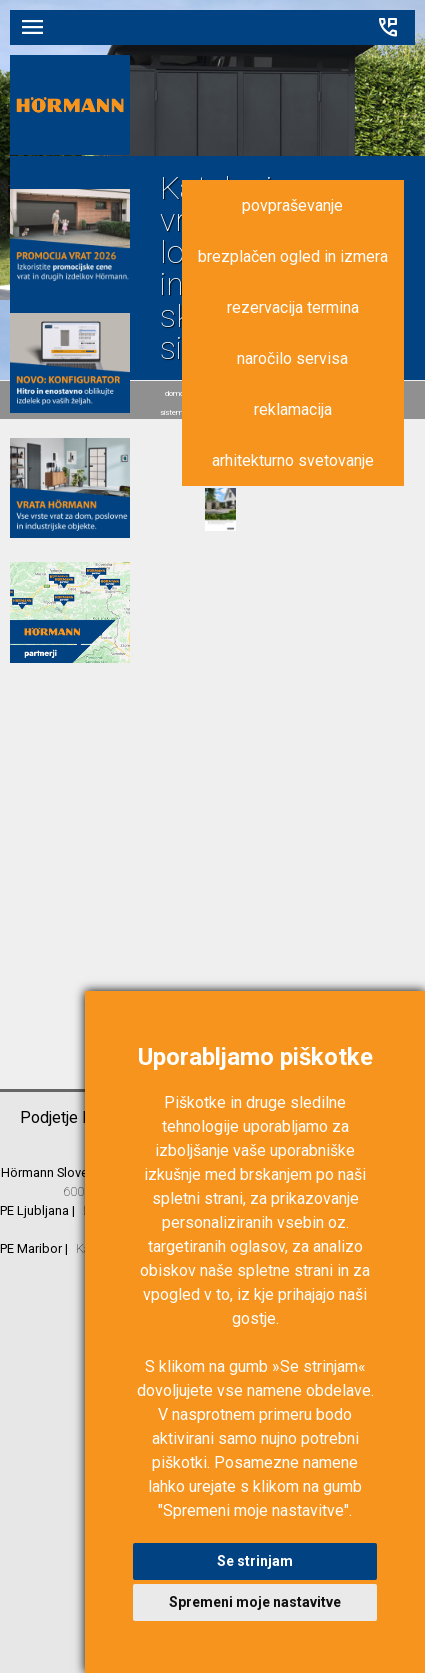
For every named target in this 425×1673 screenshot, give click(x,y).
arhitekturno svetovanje (293, 460)
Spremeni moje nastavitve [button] (255, 1602)
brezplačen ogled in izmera (293, 256)
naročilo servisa (292, 358)
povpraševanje (292, 205)
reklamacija (293, 409)
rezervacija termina (293, 307)
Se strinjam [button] (255, 1561)
